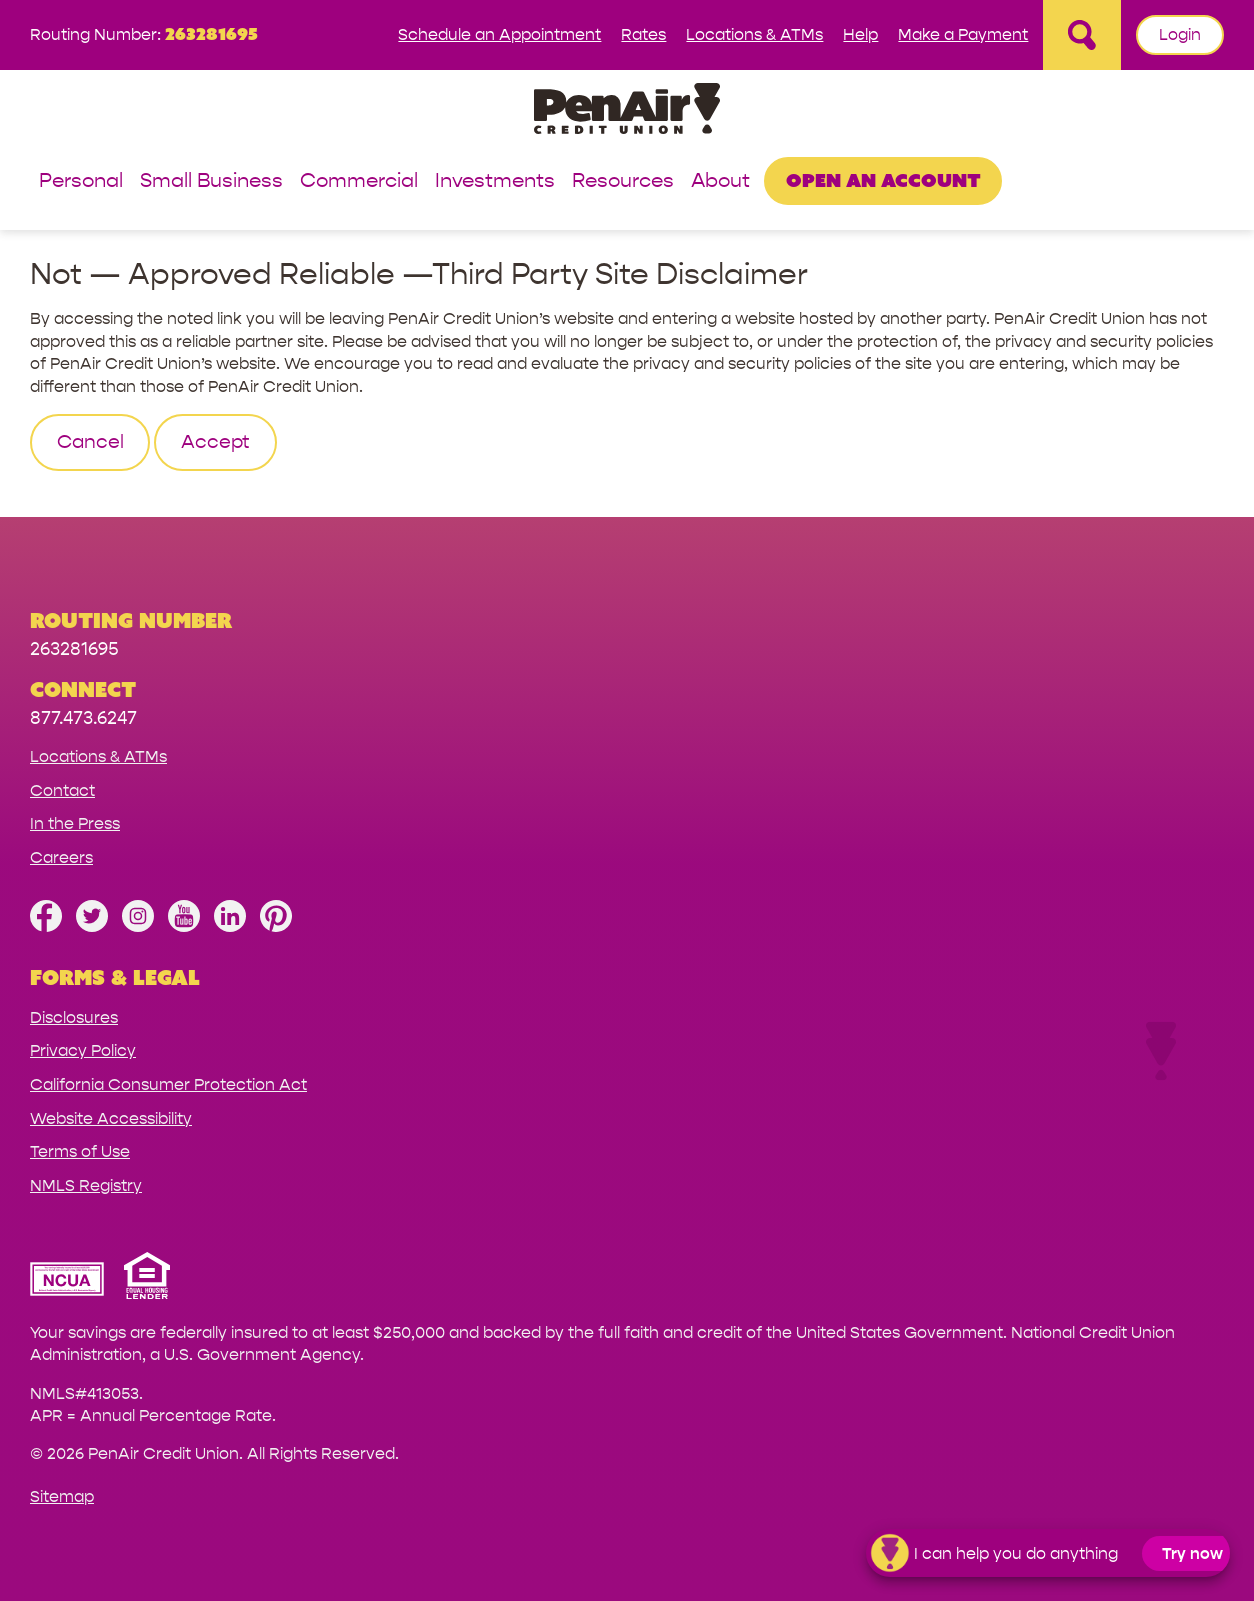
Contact (62, 790)
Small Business (211, 181)
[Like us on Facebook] (46, 926)
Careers (61, 857)
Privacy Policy (83, 1050)
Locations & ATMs (754, 34)
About (720, 181)
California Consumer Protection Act (168, 1084)
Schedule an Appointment (499, 34)
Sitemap (62, 1496)
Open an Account (883, 180)
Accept (215, 442)
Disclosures (74, 1017)
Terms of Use (80, 1151)
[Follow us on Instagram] (138, 926)
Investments (495, 181)
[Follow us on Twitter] (92, 926)
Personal (81, 181)
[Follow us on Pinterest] (276, 926)
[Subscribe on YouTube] (184, 926)
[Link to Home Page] (627, 111)
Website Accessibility (111, 1118)
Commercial (359, 181)
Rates (643, 34)
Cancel (90, 442)
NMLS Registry (86, 1185)
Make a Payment (963, 34)
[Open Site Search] (1082, 35)
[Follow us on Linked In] (230, 926)
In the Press (75, 823)
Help (860, 34)
